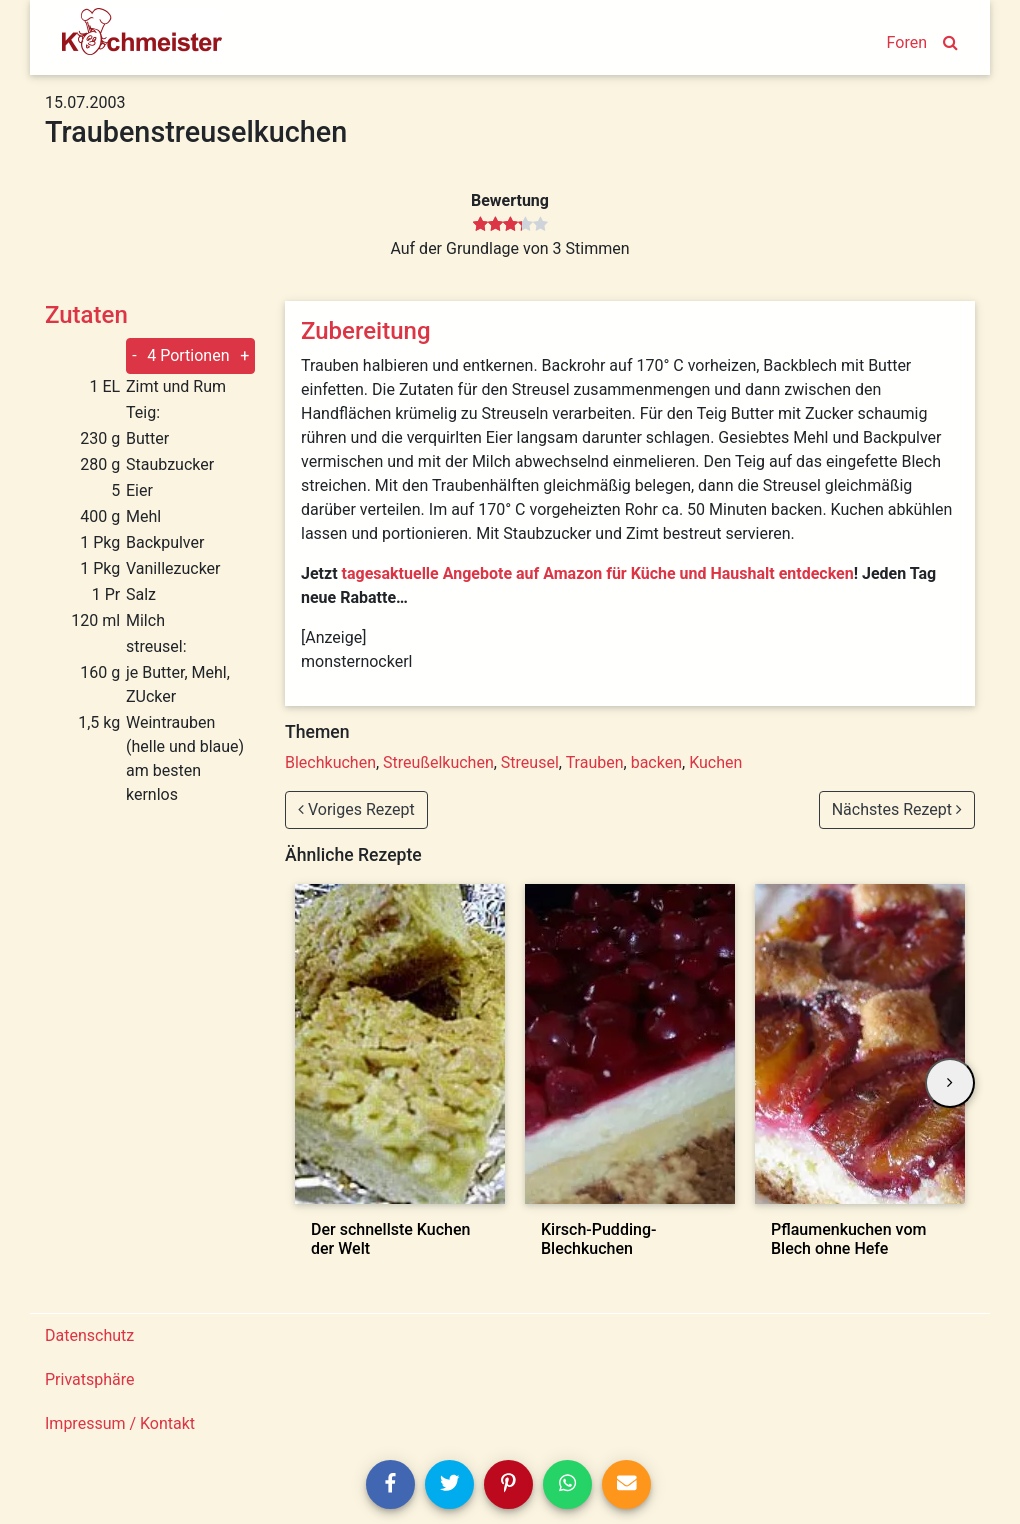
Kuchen (715, 762)
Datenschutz (89, 1335)
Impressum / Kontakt (120, 1423)
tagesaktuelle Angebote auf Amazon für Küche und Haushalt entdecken (598, 573)
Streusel (530, 762)
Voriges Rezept (356, 809)
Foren (907, 42)
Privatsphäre (90, 1379)
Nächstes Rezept (897, 809)
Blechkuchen (330, 762)
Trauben (595, 762)
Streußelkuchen (438, 762)
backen (656, 762)
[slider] (510, 225)
